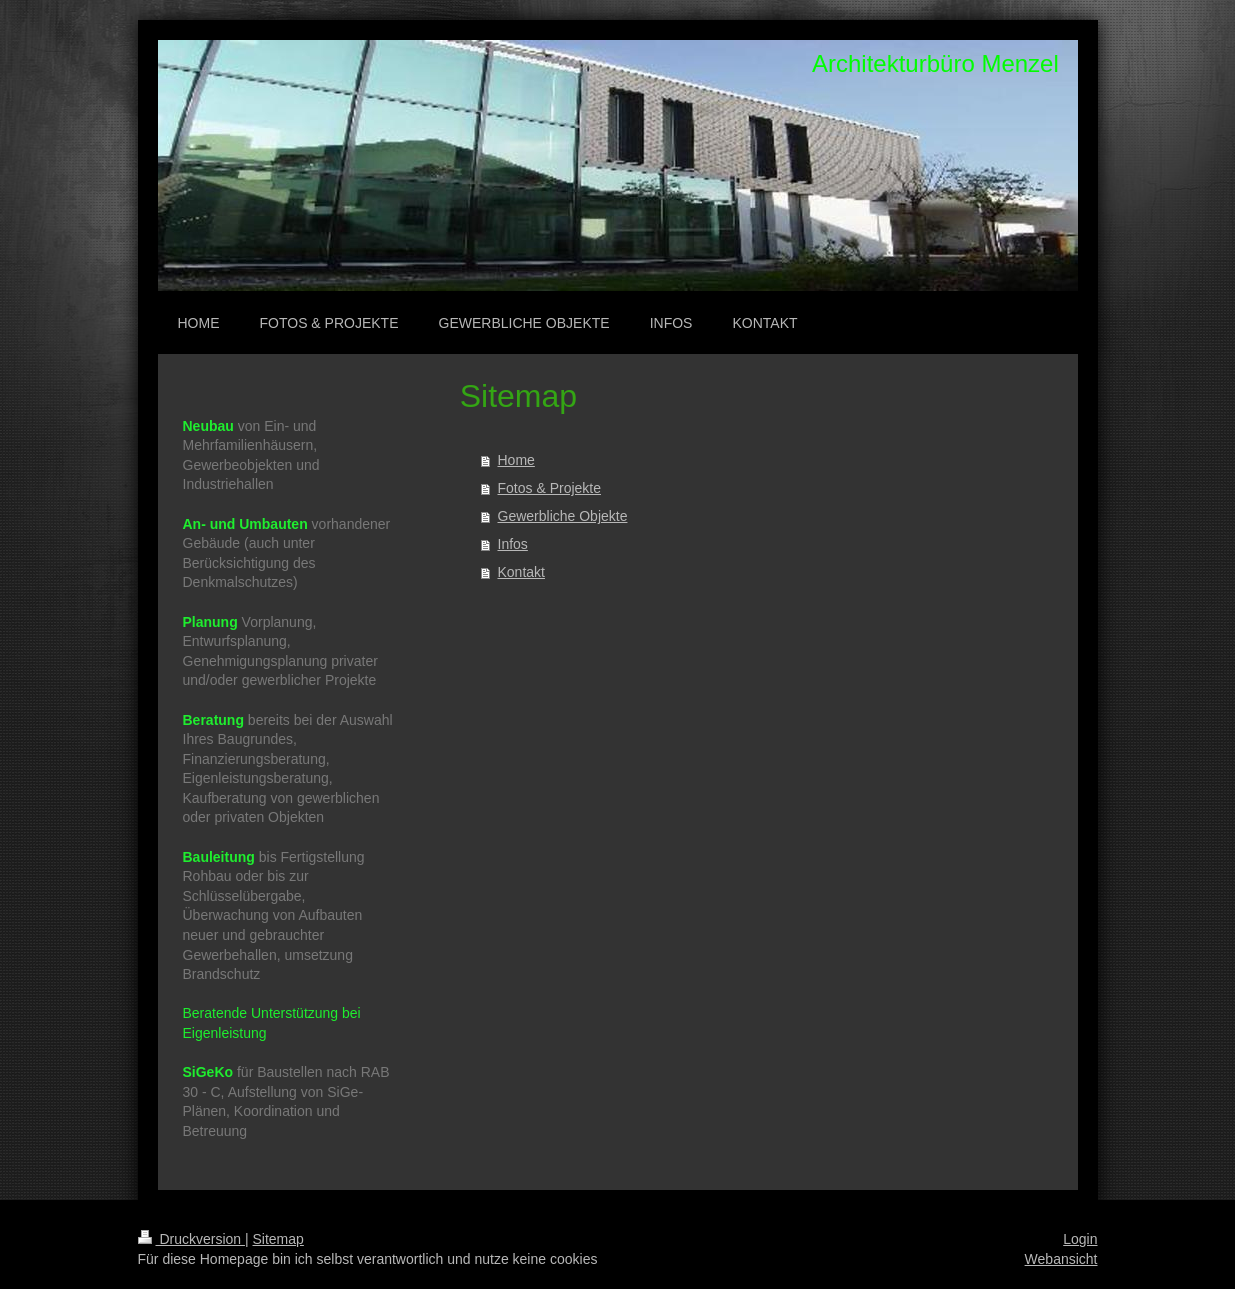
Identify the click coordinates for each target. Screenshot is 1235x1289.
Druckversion (191, 1239)
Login (1080, 1239)
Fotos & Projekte (550, 488)
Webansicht (1061, 1259)
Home (516, 460)
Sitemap (278, 1239)
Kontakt (521, 572)
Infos (513, 544)
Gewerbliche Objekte (563, 516)
